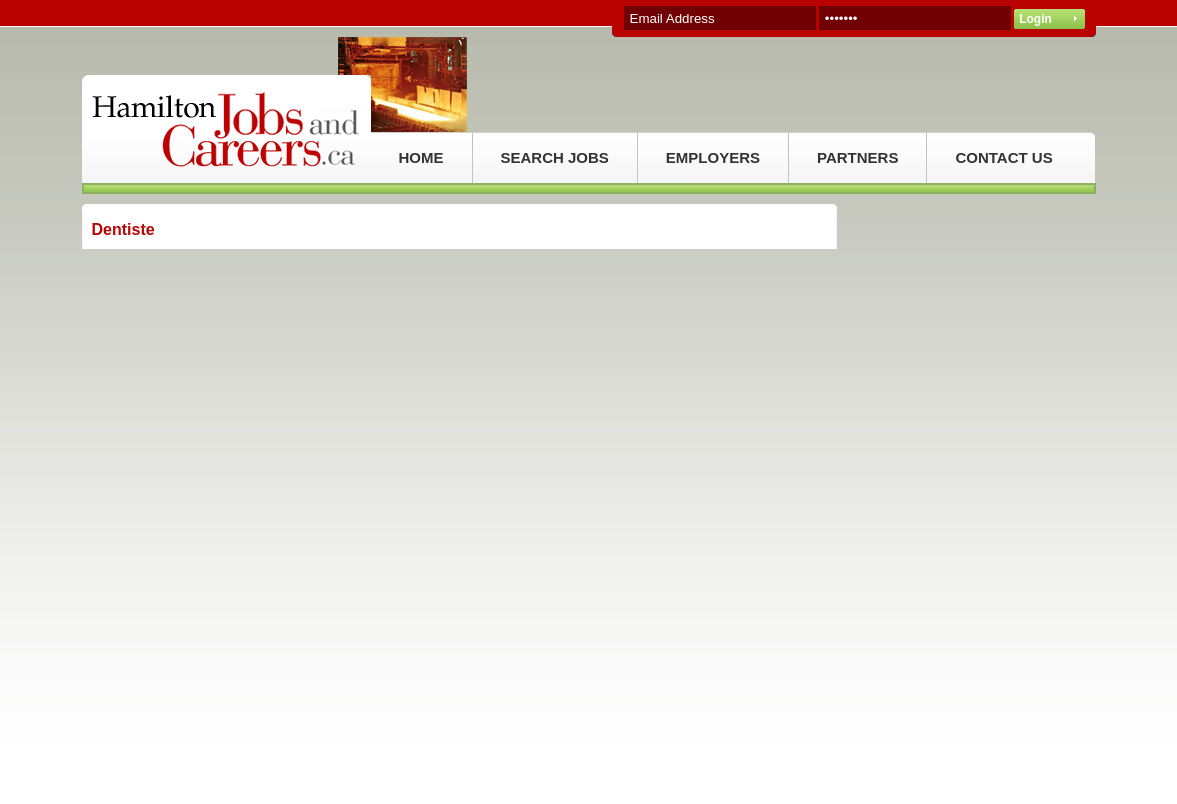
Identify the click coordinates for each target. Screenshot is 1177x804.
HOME (421, 157)
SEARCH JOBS (555, 157)
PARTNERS (857, 157)
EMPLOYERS (713, 157)
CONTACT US (1003, 157)
